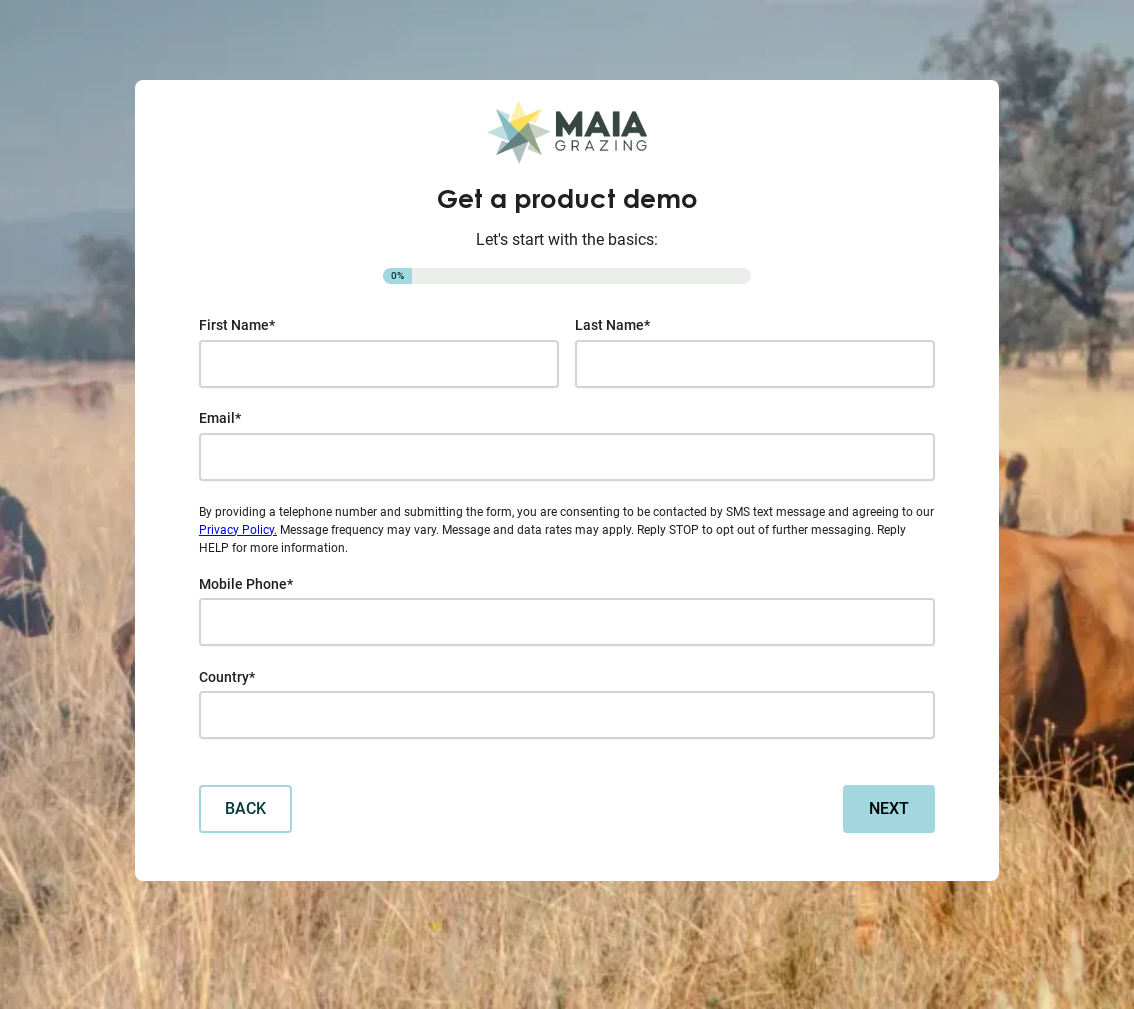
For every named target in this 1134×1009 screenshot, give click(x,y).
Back (245, 808)
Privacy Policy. (238, 530)
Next (889, 808)
